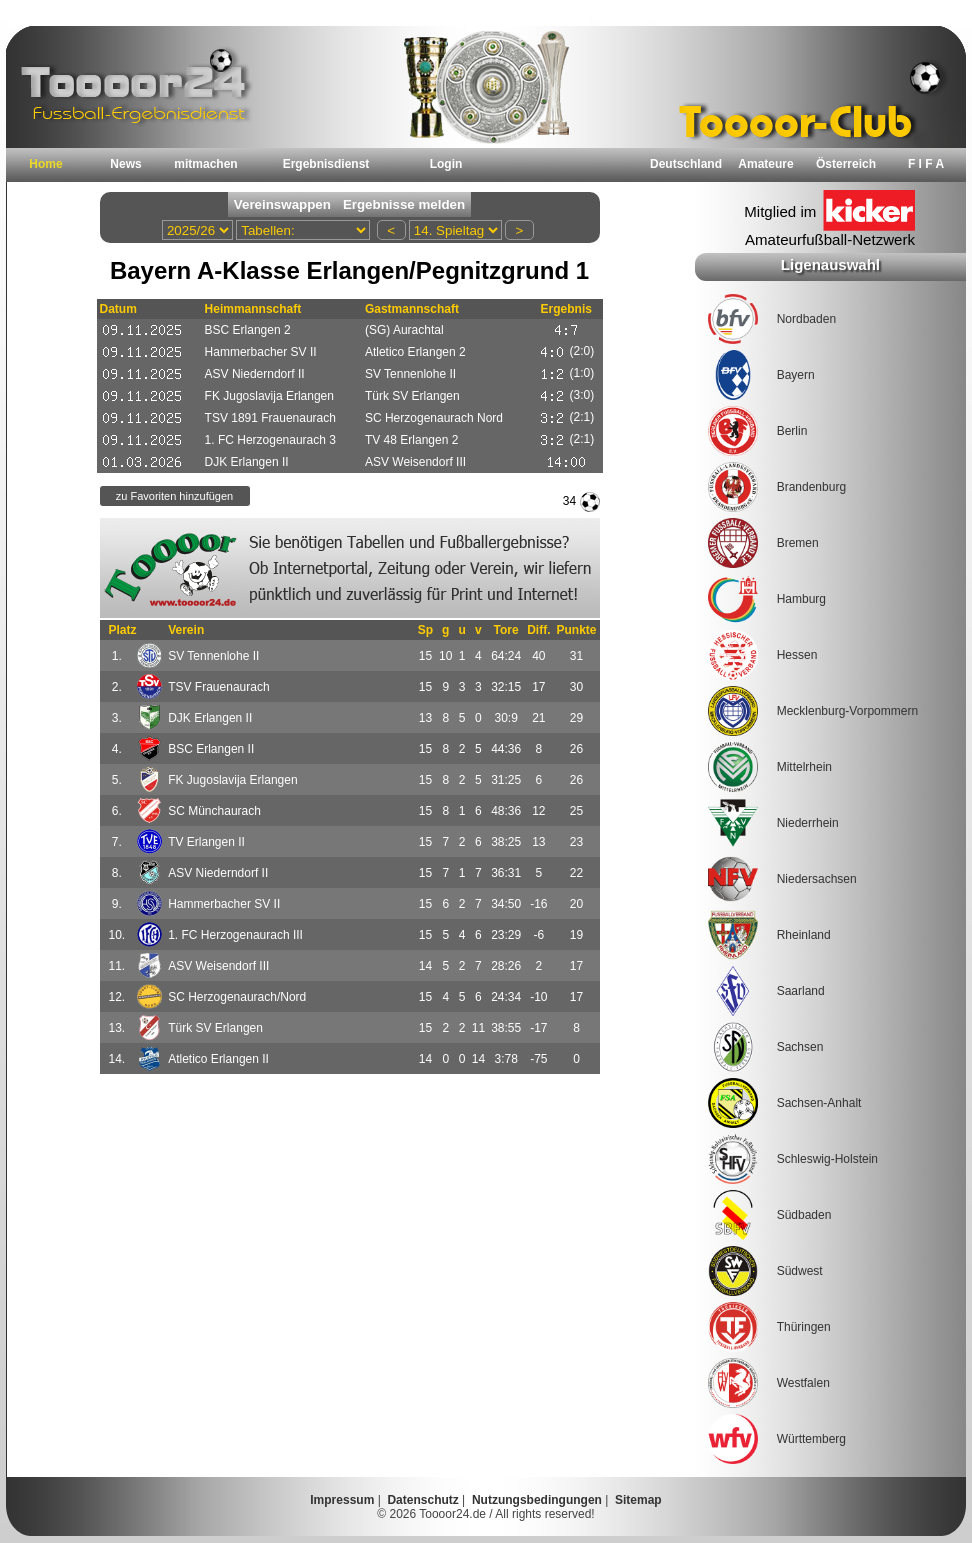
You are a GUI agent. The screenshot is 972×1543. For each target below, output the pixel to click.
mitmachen (205, 164)
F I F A (926, 164)
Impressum (342, 1500)
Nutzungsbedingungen (537, 1500)
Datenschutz (422, 1500)
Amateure (765, 164)
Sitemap (638, 1500)
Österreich (846, 164)
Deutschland (686, 164)
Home (45, 164)
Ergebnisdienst (326, 164)
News (125, 164)
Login (446, 164)
